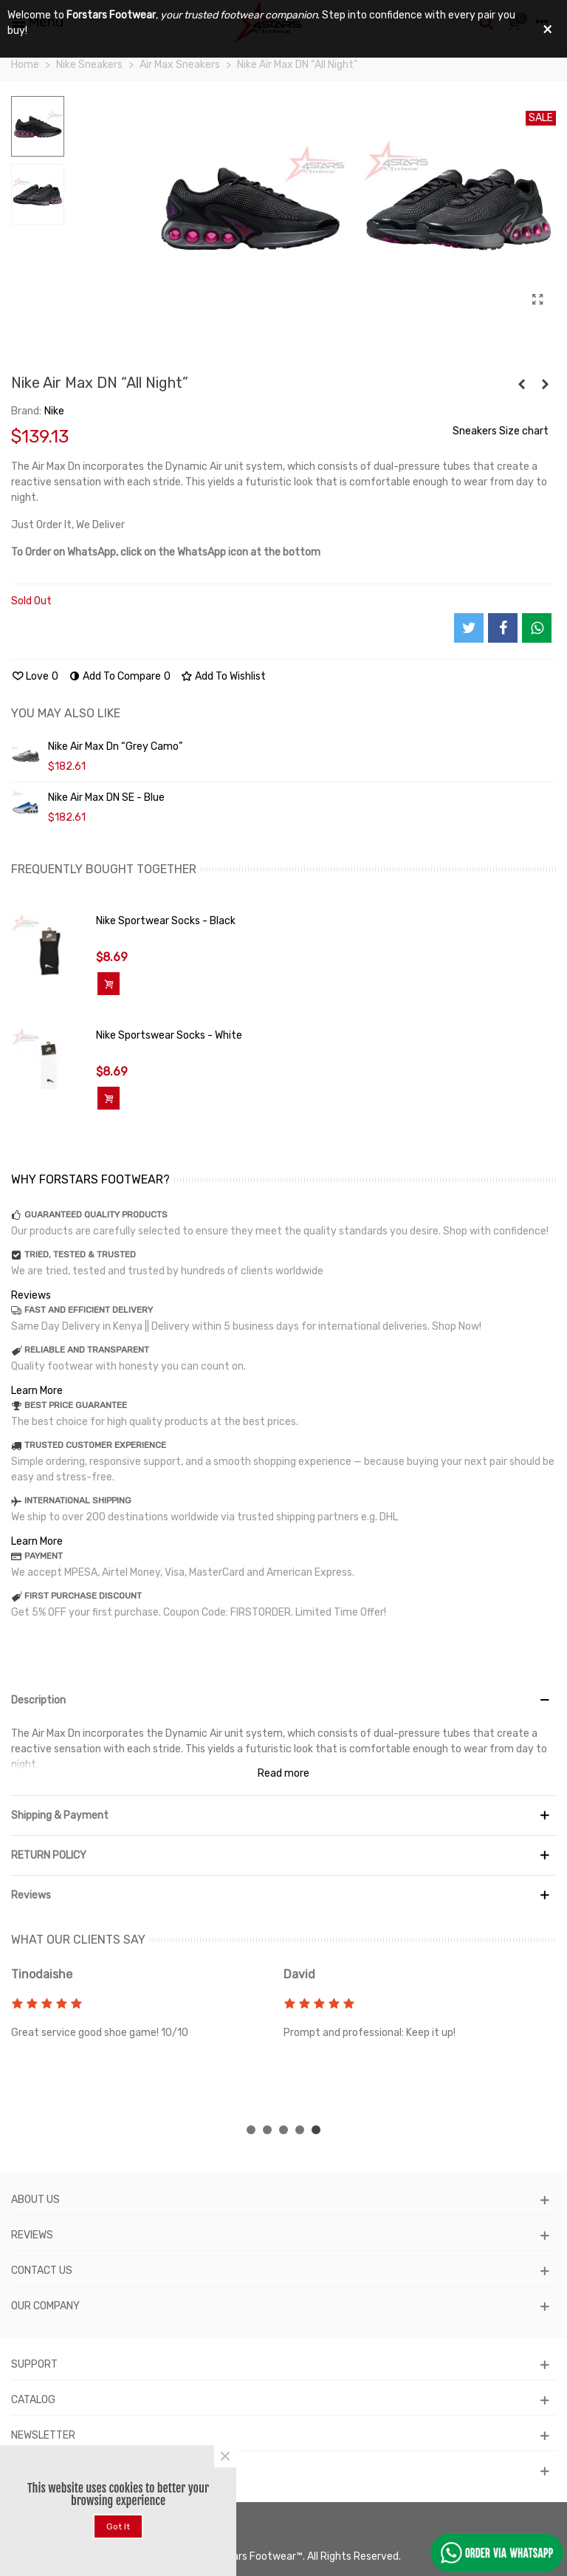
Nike (54, 411)
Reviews (31, 1295)
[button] (251, 2129)
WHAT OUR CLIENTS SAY (78, 1940)
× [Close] (225, 2456)
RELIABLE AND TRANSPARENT (86, 1350)
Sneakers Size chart (501, 431)
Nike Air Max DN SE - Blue (106, 797)
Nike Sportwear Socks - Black (166, 921)
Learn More (37, 1390)
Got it (118, 2526)
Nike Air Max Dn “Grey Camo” (115, 746)
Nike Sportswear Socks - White (169, 1035)
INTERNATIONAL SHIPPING (77, 1500)
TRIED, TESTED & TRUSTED (80, 1254)
